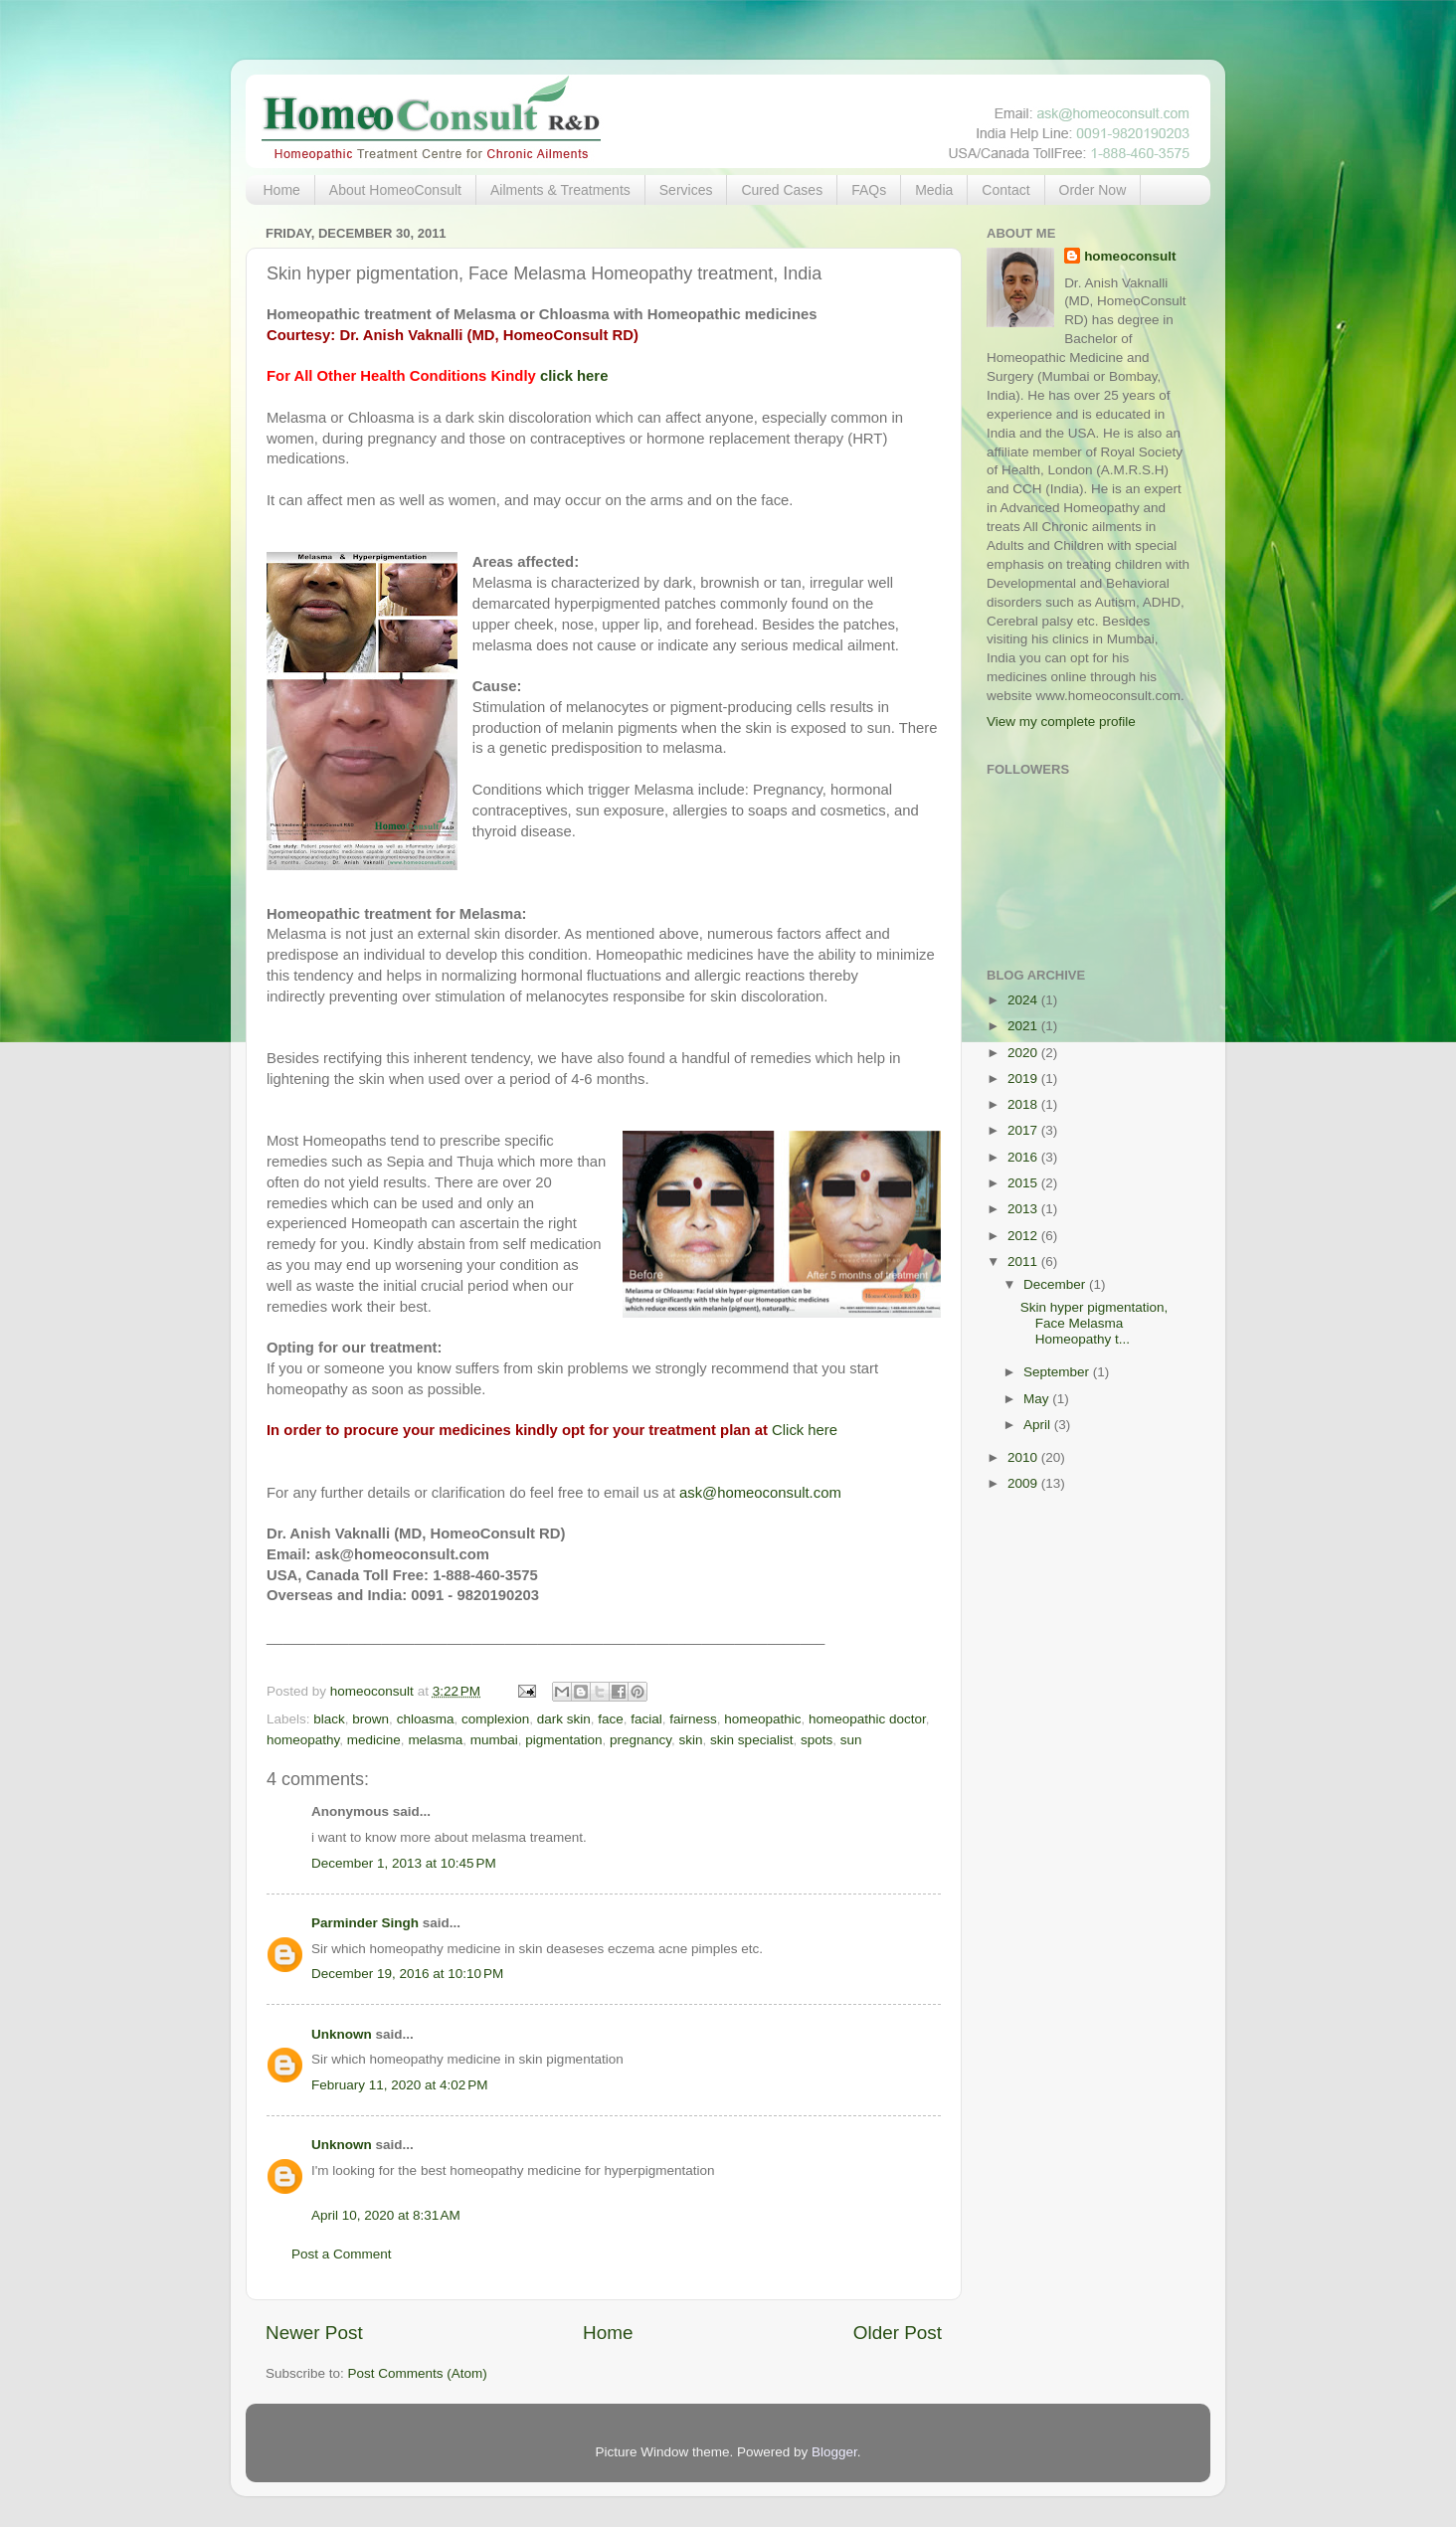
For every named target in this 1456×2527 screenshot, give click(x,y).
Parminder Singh (365, 1922)
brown (370, 1719)
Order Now (1093, 190)
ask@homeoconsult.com (760, 1493)
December (1056, 1284)
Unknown (341, 2034)
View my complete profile (1061, 721)
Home (282, 190)
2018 (1024, 1104)
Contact (1005, 190)
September (1058, 1371)
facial (646, 1719)
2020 (1024, 1052)
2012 (1024, 1235)
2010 (1024, 1457)
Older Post (897, 2332)
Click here (804, 1430)
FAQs (868, 190)
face (611, 1719)
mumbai (494, 1739)
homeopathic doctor (867, 1719)
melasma (435, 1739)
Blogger (834, 2451)
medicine (374, 1739)
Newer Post (314, 2332)
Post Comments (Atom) (417, 2373)
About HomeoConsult (395, 190)
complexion (495, 1719)
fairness (692, 1719)
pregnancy (640, 1739)
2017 (1024, 1130)
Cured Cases (781, 190)
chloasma (426, 1719)
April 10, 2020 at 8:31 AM (385, 2215)
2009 (1024, 1483)
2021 (1024, 1025)
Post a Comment (341, 2254)
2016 (1024, 1157)
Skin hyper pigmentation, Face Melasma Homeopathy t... (1094, 1323)
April (1038, 1424)
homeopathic (762, 1719)
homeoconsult (1130, 256)
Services (686, 190)
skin (691, 1739)
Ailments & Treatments (560, 190)
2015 (1024, 1182)
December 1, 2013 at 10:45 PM (403, 1863)
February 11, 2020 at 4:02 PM (399, 2084)
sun (851, 1739)
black (329, 1719)
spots (816, 1739)
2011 (1024, 1261)
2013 (1024, 1208)
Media (934, 190)
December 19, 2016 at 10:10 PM (407, 1973)
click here (574, 376)
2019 (1024, 1078)
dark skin (564, 1719)
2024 (1024, 1000)
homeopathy (303, 1739)
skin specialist (751, 1739)
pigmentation (563, 1739)
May (1037, 1398)
